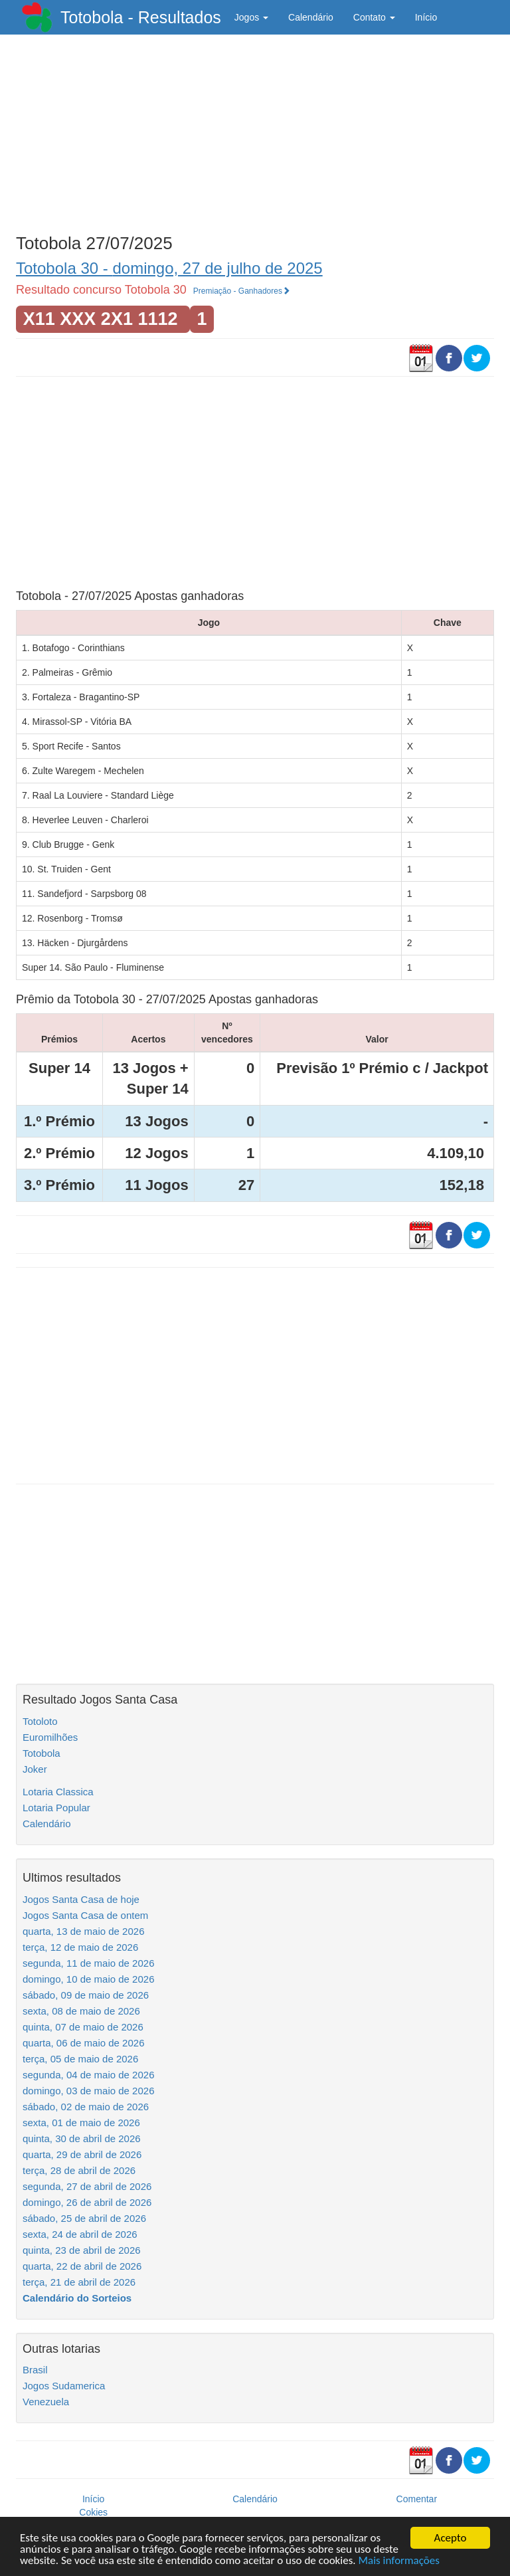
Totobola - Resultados (140, 17)
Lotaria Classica (58, 1791)
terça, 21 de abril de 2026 (79, 2282)
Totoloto (40, 1721)
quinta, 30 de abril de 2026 (82, 2138)
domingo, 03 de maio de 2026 (88, 2090)
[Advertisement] (255, 131)
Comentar (416, 2499)
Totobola (41, 1753)
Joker (35, 1769)
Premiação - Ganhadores (241, 291)
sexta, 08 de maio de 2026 (81, 2011)
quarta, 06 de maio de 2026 (83, 2042)
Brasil (35, 2369)
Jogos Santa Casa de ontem (85, 1915)
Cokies (93, 2512)
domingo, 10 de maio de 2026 (88, 1979)
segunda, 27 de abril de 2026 (87, 2186)
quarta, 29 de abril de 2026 (82, 2154)
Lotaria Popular (56, 1807)
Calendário (310, 17)
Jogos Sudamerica (64, 2385)
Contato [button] (374, 17)
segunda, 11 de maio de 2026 (89, 1963)
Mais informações (399, 2561)
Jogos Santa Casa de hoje (81, 1899)
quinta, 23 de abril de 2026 (82, 2250)
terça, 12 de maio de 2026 (80, 1947)
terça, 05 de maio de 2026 (80, 2058)
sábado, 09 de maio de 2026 (86, 1995)
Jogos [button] (251, 17)
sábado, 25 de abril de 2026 (84, 2218)
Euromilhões (50, 1737)
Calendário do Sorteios (77, 2298)
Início (426, 17)
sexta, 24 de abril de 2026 (80, 2234)
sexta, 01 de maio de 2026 (81, 2122)
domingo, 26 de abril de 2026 (87, 2202)
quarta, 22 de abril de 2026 (82, 2266)
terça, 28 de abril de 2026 (79, 2170)
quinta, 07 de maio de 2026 (83, 2026)
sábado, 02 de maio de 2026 (86, 2106)
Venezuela (46, 2401)
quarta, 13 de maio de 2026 (83, 1931)
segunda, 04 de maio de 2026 (89, 2074)
